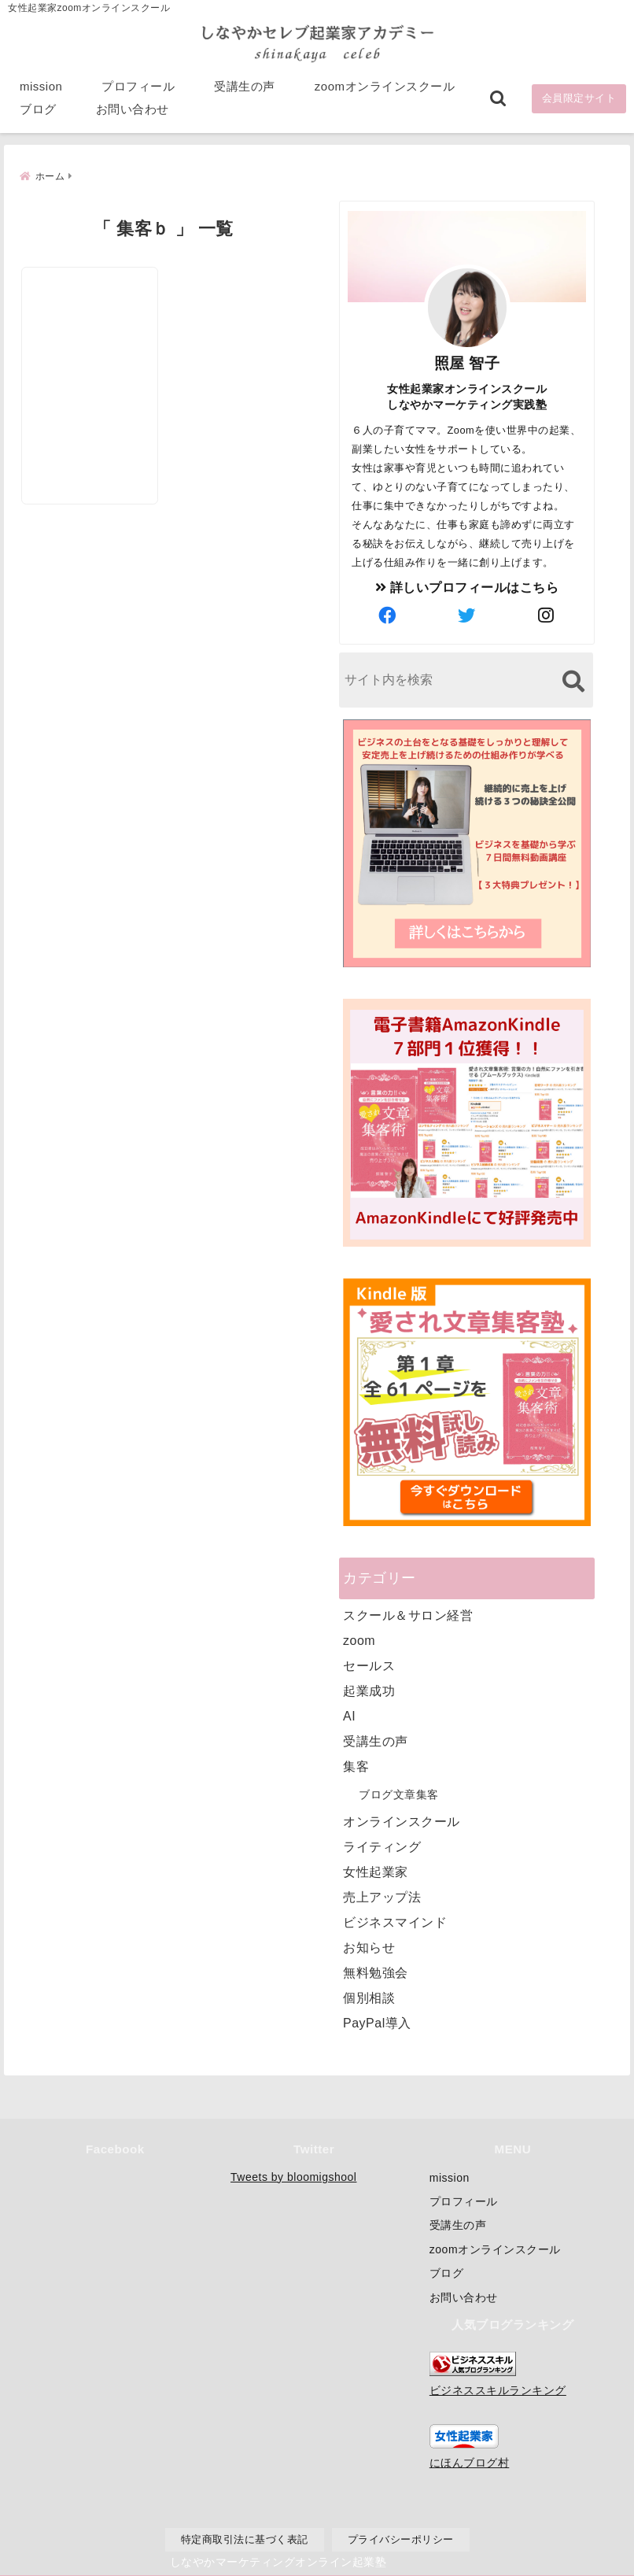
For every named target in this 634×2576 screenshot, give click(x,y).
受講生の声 (244, 87)
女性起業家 (375, 1870)
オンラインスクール (401, 1820)
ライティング (382, 1845)
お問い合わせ (132, 110)
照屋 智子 (467, 361)
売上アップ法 (382, 1895)
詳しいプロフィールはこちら (467, 586)
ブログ (38, 110)
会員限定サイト (579, 99)
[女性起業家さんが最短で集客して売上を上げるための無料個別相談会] (91, 341)
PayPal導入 (377, 2021)
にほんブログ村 (469, 2462)
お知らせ (369, 1946)
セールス (369, 1664)
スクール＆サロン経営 (408, 1614)
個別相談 (369, 1996)
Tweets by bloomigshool (293, 2177)
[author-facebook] (388, 614)
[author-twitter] (467, 614)
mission (41, 87)
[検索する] (573, 679)
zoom (359, 1639)
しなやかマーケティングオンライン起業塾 (278, 2560)
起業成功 (369, 1689)
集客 (356, 1765)
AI (349, 1714)
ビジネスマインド (395, 1920)
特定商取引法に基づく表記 (244, 2539)
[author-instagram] (546, 614)
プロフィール (138, 87)
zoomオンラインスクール (385, 87)
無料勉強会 (375, 1971)
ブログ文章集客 (399, 1793)
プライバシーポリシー (401, 2539)
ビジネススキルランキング (497, 2390)
